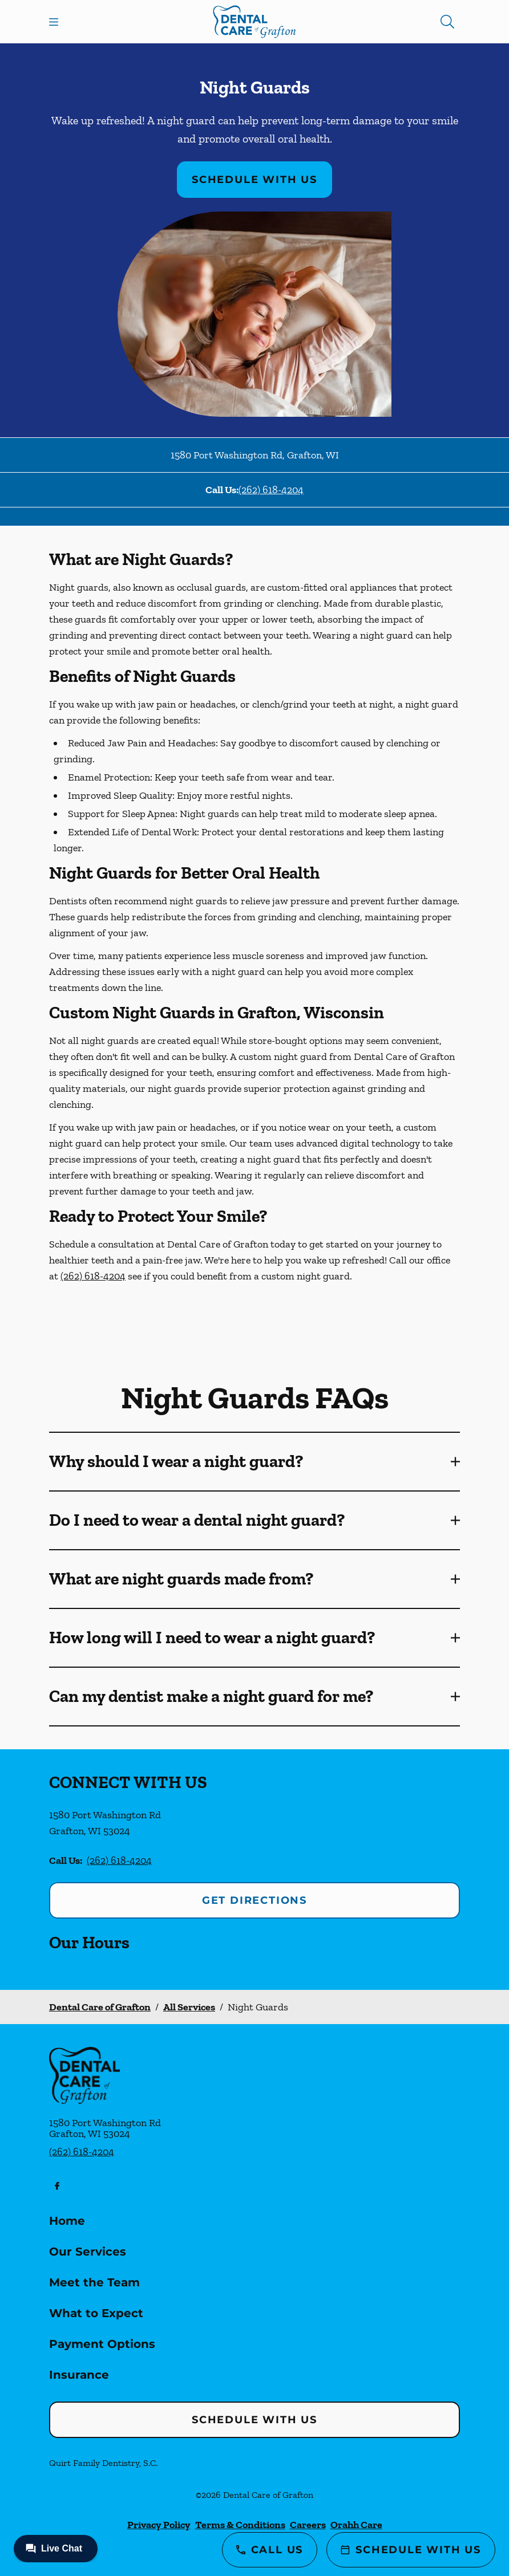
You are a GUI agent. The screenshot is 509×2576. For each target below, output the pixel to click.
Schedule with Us (254, 179)
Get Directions (254, 1900)
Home (67, 2221)
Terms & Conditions (240, 2524)
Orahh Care (356, 2524)
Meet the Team (94, 2282)
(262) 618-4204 (271, 489)
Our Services (87, 2251)
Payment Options (102, 2344)
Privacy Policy (159, 2524)
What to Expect (96, 2313)
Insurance (79, 2375)
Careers (308, 2524)
